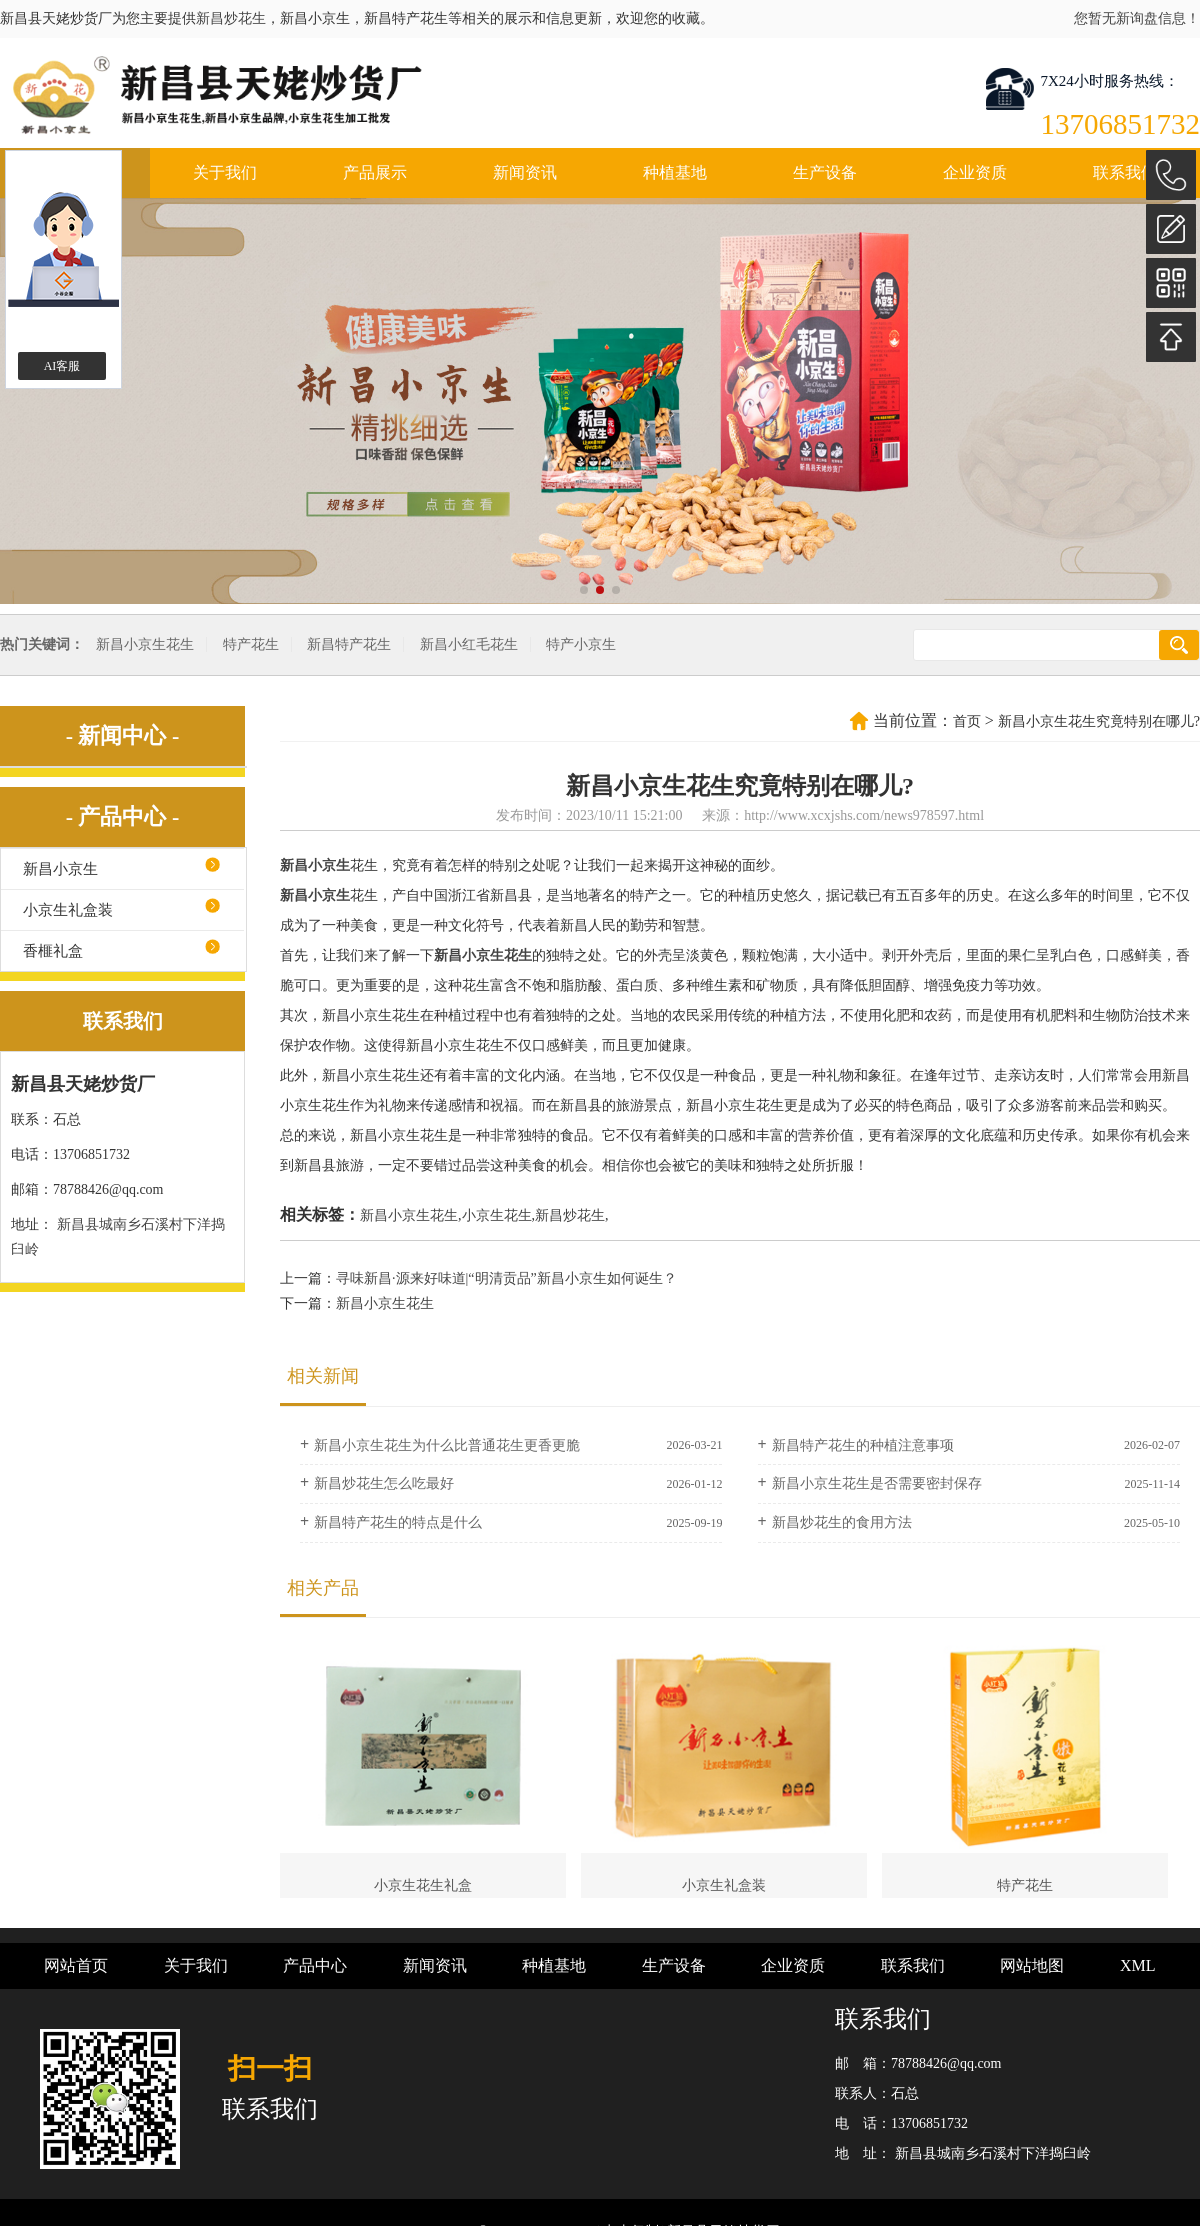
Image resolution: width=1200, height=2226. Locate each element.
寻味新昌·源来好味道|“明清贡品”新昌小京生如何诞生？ (506, 1278)
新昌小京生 (60, 869)
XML (1138, 1965)
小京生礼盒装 (68, 910)
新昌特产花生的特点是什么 (398, 1522)
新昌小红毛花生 (469, 644)
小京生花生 (497, 1215)
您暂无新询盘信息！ (1137, 18)
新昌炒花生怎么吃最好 (384, 1483)
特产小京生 (581, 644)
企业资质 (975, 172)
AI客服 (62, 366)
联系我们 (1125, 172)
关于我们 (225, 172)
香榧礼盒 (53, 951)
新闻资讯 (525, 172)
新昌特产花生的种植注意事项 (863, 1445)
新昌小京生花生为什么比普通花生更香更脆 (447, 1445)
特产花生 (251, 644)
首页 (967, 721)
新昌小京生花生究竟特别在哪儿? (1099, 721)
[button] (584, 590)
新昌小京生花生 (145, 644)
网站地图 (1032, 1965)
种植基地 (675, 172)
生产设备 (825, 172)
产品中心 (315, 1965)
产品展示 (375, 172)
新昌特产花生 (349, 644)
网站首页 (76, 1965)
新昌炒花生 (231, 18)
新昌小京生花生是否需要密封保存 (877, 1483)
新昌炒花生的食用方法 (842, 1522)
